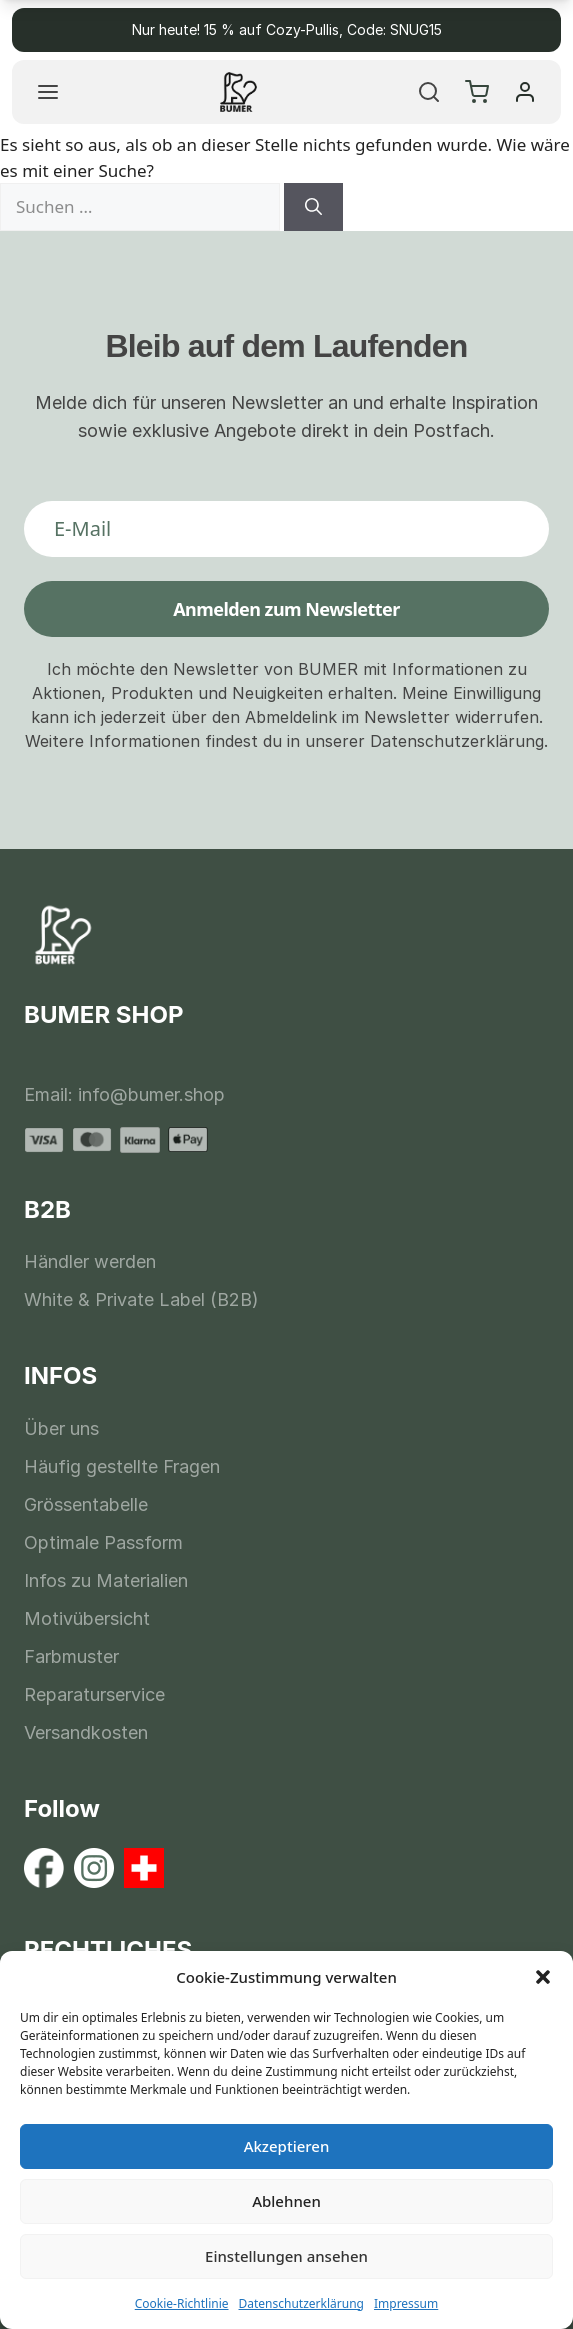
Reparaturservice (94, 1694)
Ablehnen (286, 2201)
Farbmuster (71, 1656)
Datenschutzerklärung (301, 2303)
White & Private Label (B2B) (141, 1299)
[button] (543, 1977)
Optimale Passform (103, 1542)
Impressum (406, 2303)
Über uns (61, 1428)
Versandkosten (86, 1732)
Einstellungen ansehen (286, 2256)
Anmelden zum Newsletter (286, 609)
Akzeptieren (287, 2146)
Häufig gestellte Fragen (122, 1466)
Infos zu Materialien (106, 1580)
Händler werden (90, 1261)
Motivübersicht (87, 1618)
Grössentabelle (86, 1504)
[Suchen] (313, 207)
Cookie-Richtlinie (182, 2303)
